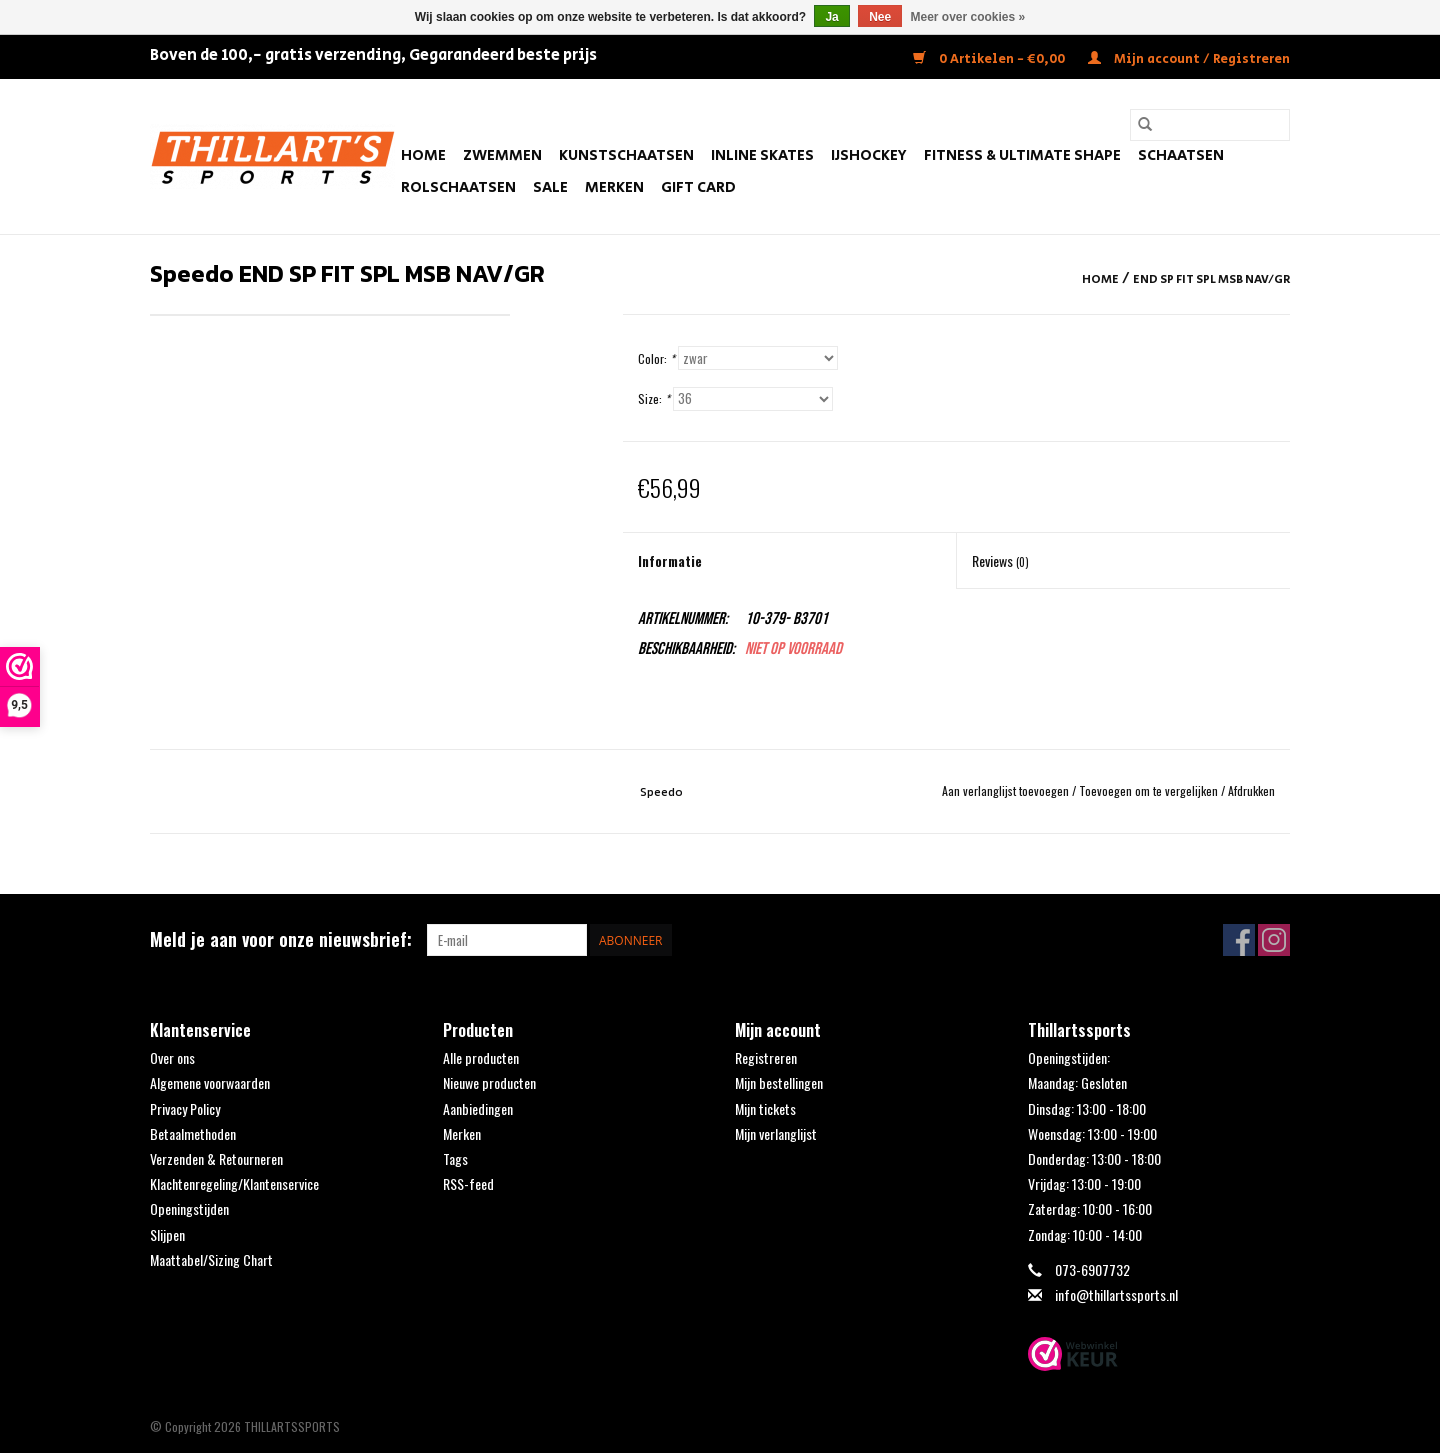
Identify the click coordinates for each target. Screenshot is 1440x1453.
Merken (614, 187)
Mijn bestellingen (779, 1082)
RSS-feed (468, 1183)
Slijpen (167, 1234)
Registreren (766, 1057)
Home (423, 155)
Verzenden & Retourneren (216, 1158)
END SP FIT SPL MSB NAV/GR (1211, 279)
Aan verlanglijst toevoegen (1007, 790)
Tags (455, 1158)
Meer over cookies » (968, 17)
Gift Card (698, 187)
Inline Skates (762, 155)
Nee (880, 17)
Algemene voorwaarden (210, 1082)
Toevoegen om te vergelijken (1150, 790)
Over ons (172, 1057)
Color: (656, 358)
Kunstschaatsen (626, 155)
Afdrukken (1251, 790)
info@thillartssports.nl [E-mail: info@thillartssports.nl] (1116, 1294)
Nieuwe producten (489, 1082)
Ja (831, 17)
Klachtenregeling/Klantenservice (234, 1183)
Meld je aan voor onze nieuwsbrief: (281, 939)
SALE (550, 187)
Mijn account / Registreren (1189, 59)
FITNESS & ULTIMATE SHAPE (1022, 155)
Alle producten (481, 1057)
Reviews (1000, 560)
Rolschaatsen (458, 187)
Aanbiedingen (478, 1108)
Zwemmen (502, 155)
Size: (654, 398)
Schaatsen (1181, 155)
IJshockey (869, 155)
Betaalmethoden (193, 1133)
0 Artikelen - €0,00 (990, 59)
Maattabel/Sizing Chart (211, 1259)
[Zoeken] (1210, 125)
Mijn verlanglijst (776, 1133)
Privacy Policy (185, 1108)
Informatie (670, 560)
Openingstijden (189, 1208)
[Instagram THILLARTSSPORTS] (1274, 940)
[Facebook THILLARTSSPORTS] (1239, 940)
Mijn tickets (765, 1108)
